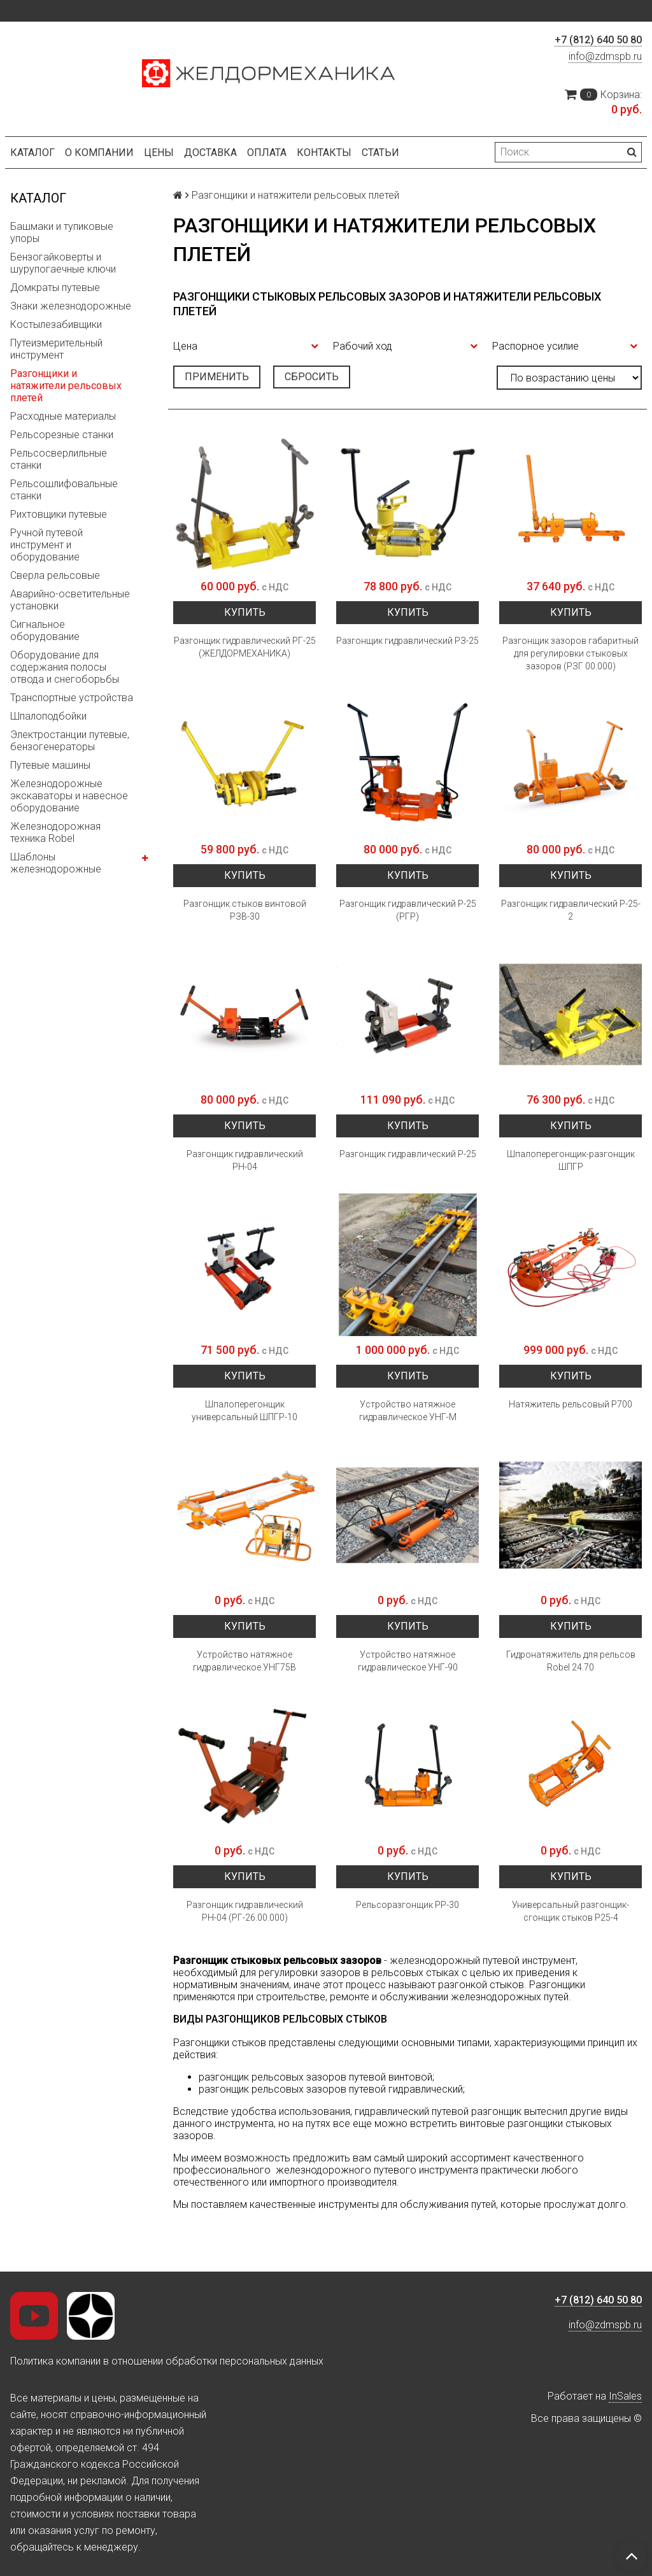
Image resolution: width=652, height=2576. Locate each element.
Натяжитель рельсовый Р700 (570, 1404)
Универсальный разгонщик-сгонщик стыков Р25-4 (570, 1911)
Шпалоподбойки (48, 716)
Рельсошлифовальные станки (64, 490)
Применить (217, 377)
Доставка (210, 152)
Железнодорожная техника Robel (55, 832)
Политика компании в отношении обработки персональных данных (166, 2361)
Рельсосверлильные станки (58, 459)
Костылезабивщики (56, 324)
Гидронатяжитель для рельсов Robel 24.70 (570, 1660)
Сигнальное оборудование (45, 630)
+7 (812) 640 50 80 (598, 40)
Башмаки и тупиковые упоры (61, 232)
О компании (99, 152)
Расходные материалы (63, 416)
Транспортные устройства (71, 698)
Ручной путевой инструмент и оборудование (46, 545)
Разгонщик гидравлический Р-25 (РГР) (407, 910)
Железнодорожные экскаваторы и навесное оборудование (69, 796)
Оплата (267, 152)
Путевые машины (50, 765)
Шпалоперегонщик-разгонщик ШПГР (571, 1160)
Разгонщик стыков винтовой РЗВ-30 (244, 910)
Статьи (380, 152)
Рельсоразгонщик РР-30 (407, 1905)
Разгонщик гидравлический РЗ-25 (407, 641)
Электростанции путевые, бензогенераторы (69, 741)
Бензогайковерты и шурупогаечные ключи (63, 263)
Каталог (32, 152)
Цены (159, 152)
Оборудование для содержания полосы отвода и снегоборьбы (64, 667)
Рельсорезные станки (61, 435)
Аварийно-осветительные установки (70, 600)
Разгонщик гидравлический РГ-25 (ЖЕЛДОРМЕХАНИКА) (245, 647)
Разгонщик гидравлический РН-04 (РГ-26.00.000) (245, 1911)
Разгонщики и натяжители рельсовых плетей (66, 385)
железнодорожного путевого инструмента (377, 2170)
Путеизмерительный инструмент (56, 349)
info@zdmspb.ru (605, 56)
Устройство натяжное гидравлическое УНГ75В (244, 1660)
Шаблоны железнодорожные (55, 863)
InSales (625, 2396)
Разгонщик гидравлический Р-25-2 (571, 910)
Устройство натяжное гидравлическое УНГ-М (408, 1410)
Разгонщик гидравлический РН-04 (245, 1160)
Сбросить (312, 377)
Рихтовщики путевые (58, 514)
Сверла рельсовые (55, 575)
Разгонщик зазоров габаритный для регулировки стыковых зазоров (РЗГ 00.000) (570, 653)
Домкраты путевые (55, 287)
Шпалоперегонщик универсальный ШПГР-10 (244, 1410)
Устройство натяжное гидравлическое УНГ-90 (408, 1660)
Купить (245, 612)
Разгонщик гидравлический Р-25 (407, 1154)
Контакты (324, 152)
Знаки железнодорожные (70, 306)
